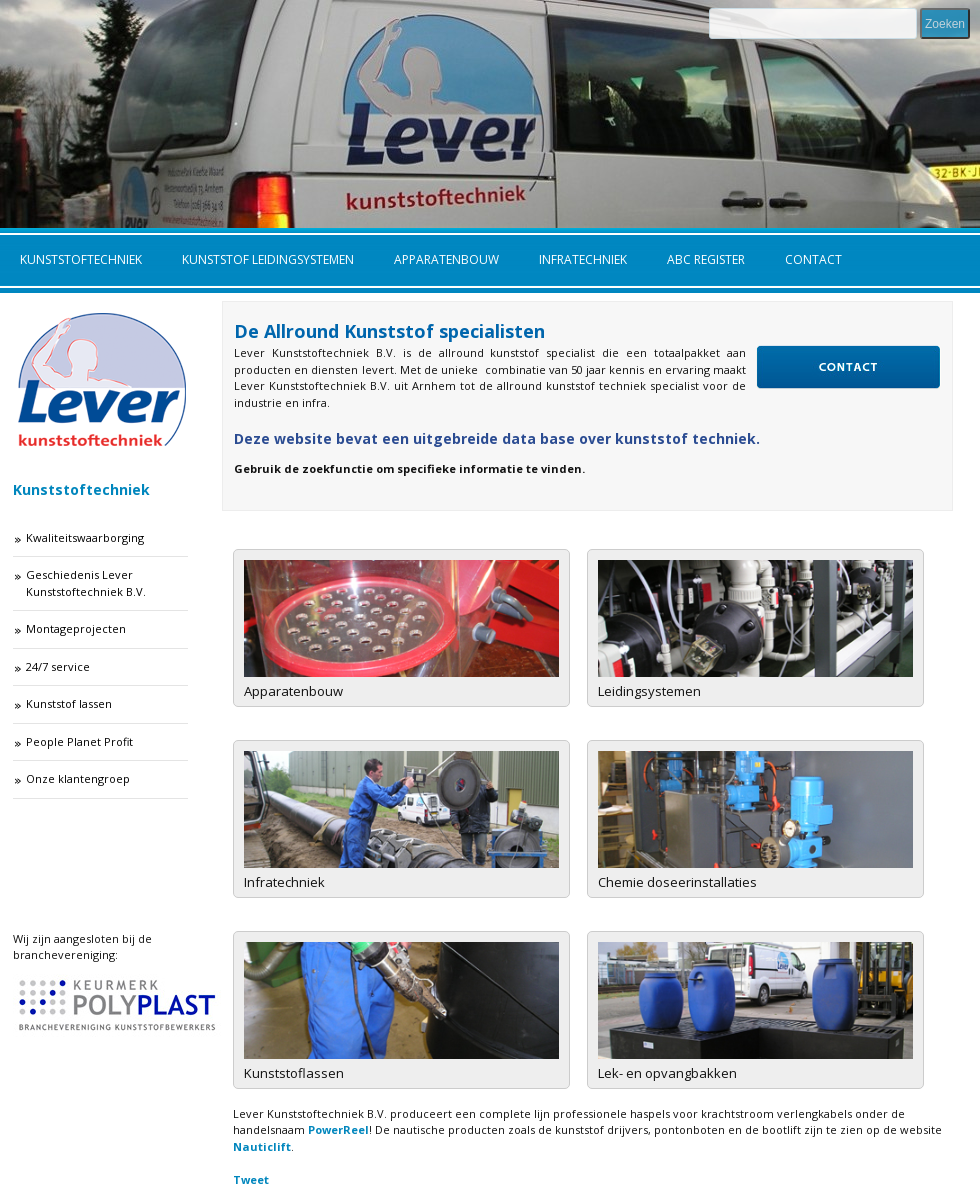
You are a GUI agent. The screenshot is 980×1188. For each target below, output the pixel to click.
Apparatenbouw (446, 259)
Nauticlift (262, 1146)
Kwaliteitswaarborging (85, 537)
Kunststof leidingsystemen (268, 259)
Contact (813, 259)
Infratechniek (583, 259)
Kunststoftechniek (81, 259)
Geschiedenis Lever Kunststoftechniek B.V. (86, 583)
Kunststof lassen (69, 703)
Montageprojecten (76, 628)
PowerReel (338, 1129)
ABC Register (706, 259)
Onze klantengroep (78, 778)
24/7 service (58, 666)
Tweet (251, 1179)
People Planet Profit (79, 741)
